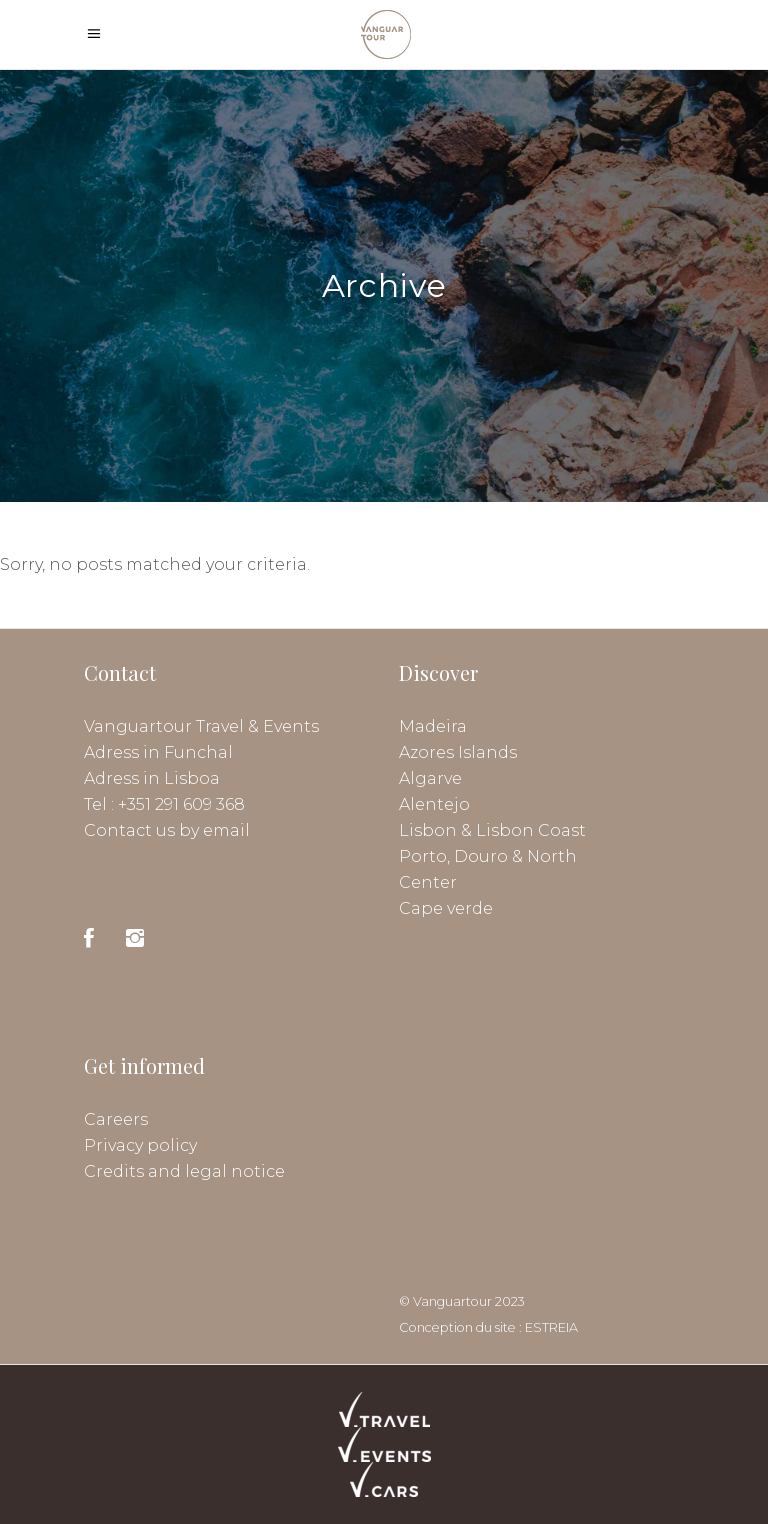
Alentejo (434, 804)
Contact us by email (167, 830)
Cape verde (446, 908)
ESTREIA (551, 1327)
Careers (116, 1119)
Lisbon (428, 830)
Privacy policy (140, 1145)
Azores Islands (458, 752)
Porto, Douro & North (488, 856)
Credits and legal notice (184, 1171)
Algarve (430, 778)
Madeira (433, 726)
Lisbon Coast (531, 830)
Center (428, 882)
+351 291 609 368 (181, 804)
